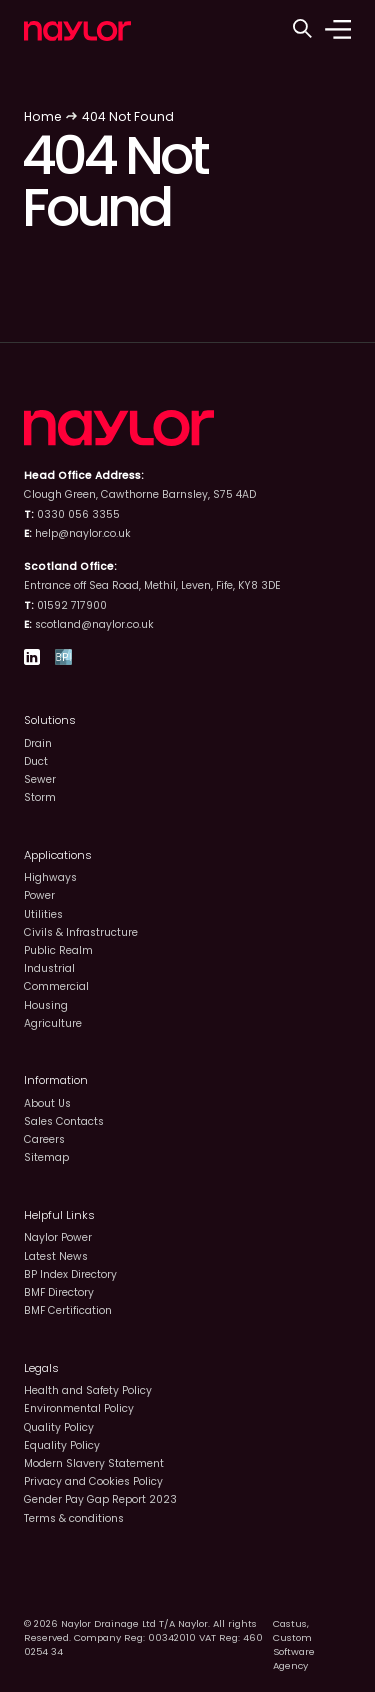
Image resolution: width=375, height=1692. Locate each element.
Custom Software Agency (294, 1651)
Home (42, 116)
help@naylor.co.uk (83, 533)
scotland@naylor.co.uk (94, 624)
